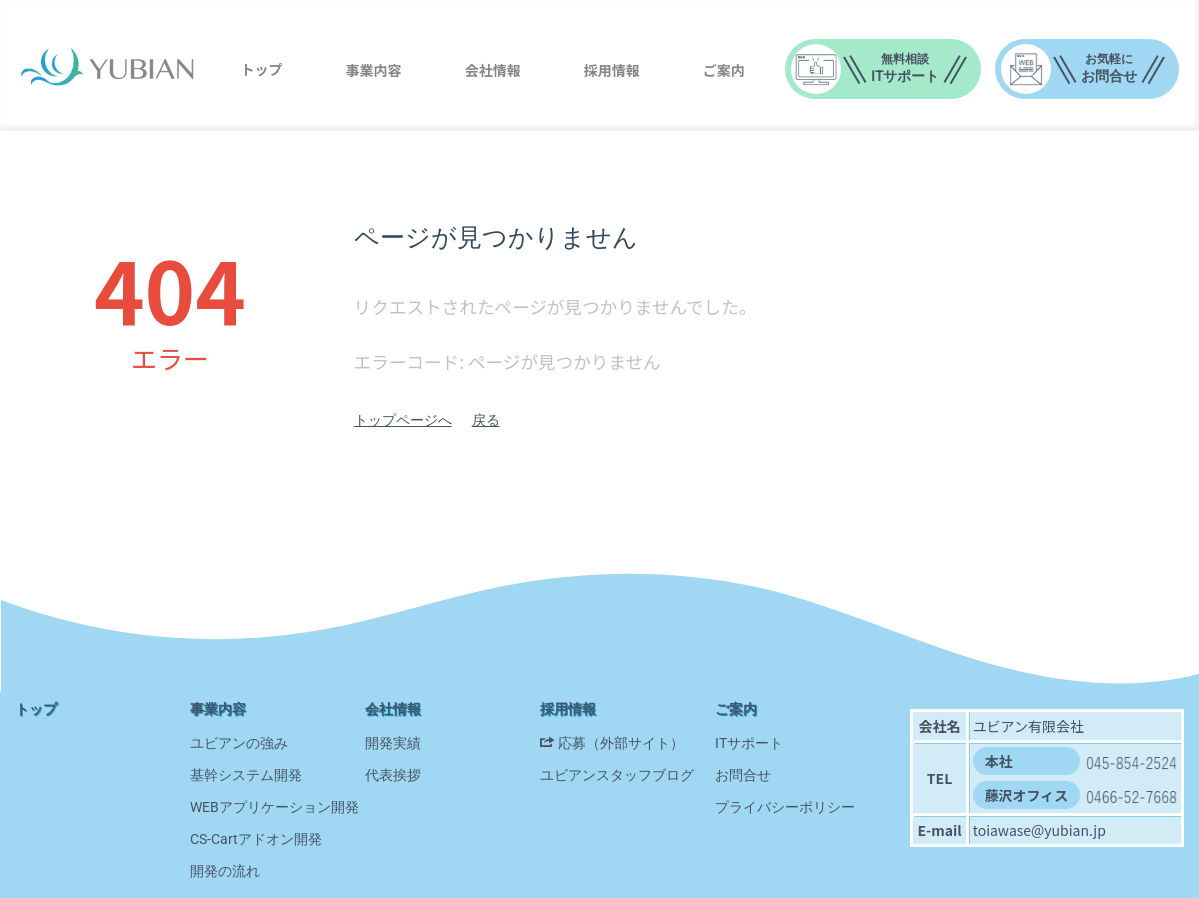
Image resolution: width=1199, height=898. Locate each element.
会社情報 (493, 70)
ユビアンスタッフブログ (617, 775)
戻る (486, 420)
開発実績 (393, 743)
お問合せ (743, 775)
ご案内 (724, 70)
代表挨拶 (393, 775)
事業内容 (374, 70)
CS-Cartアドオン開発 (256, 839)
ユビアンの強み (239, 743)
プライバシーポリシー (785, 807)
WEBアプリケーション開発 (274, 807)
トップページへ (403, 420)
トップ (261, 69)
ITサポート (749, 743)
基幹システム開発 (246, 775)
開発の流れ (225, 871)
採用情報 (612, 70)
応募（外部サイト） (621, 743)
